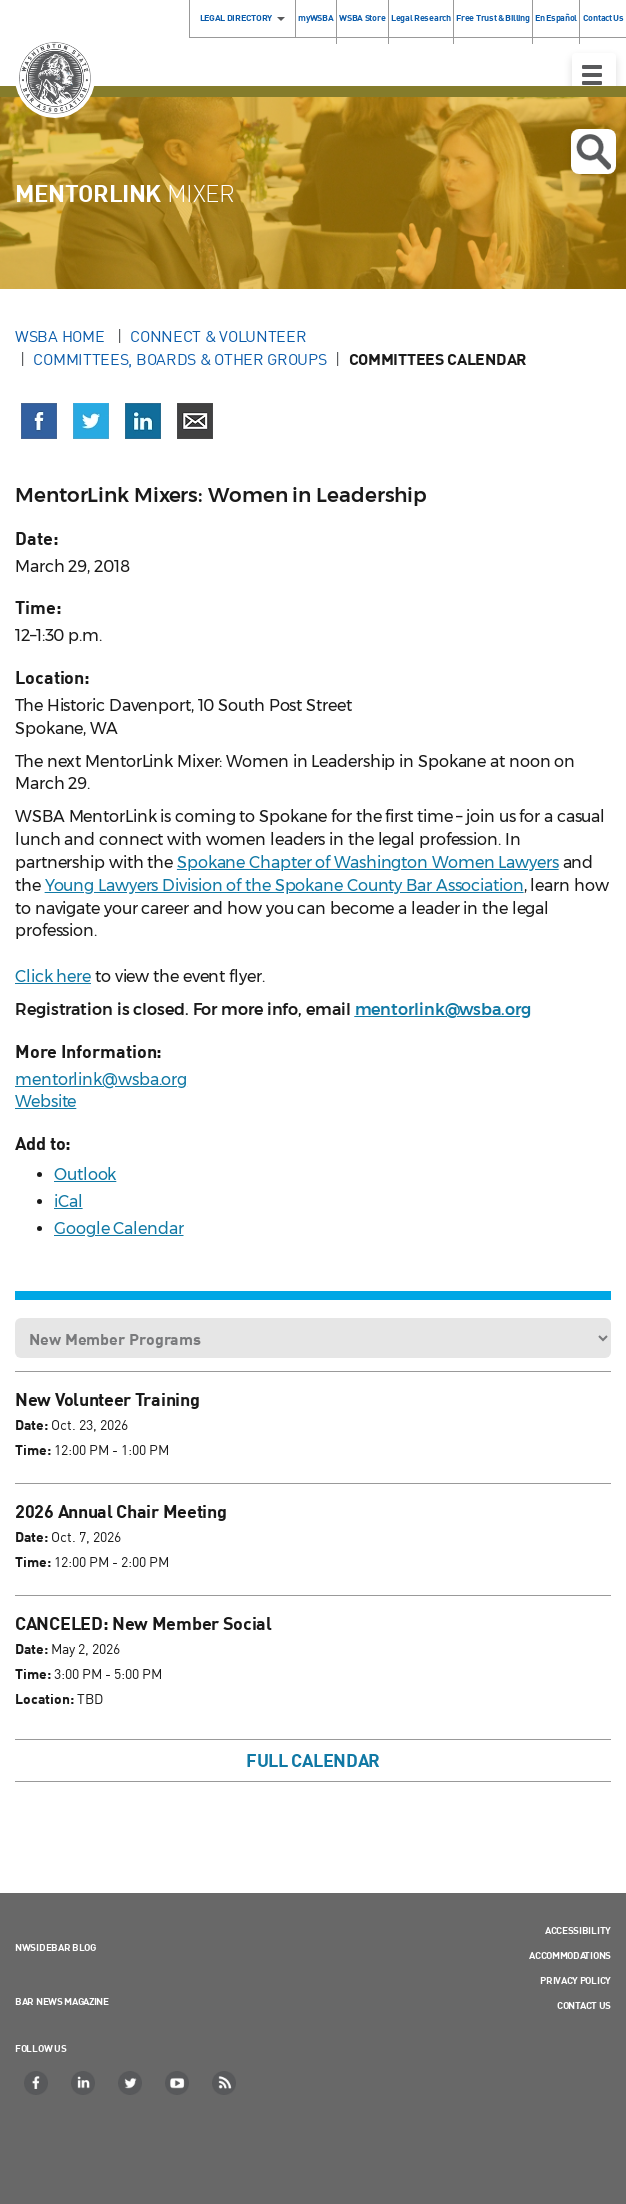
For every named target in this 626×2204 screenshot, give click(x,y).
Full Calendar (313, 1760)
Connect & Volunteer (218, 336)
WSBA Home (61, 336)
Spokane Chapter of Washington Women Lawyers (368, 862)
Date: (31, 1424)
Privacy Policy (575, 1980)
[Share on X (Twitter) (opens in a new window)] (91, 421)
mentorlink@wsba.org (101, 1079)
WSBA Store (362, 17)
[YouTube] (178, 2083)
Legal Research (421, 17)
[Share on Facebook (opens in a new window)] (39, 421)
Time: (33, 1449)
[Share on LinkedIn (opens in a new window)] (143, 421)
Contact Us (584, 2005)
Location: (44, 1698)
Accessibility (578, 1930)
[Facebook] (37, 2083)
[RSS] (225, 2083)
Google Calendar (119, 1228)
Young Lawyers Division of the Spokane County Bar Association (284, 885)
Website (45, 1101)
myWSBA (315, 17)
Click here (53, 976)
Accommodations (570, 1955)
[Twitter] (131, 2083)
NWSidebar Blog (55, 1947)
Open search (593, 152)
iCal (68, 1201)
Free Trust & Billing (492, 17)
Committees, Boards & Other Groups (179, 359)
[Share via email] (195, 421)
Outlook (85, 1174)
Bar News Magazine (62, 2001)
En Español (556, 17)
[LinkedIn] (84, 2083)
